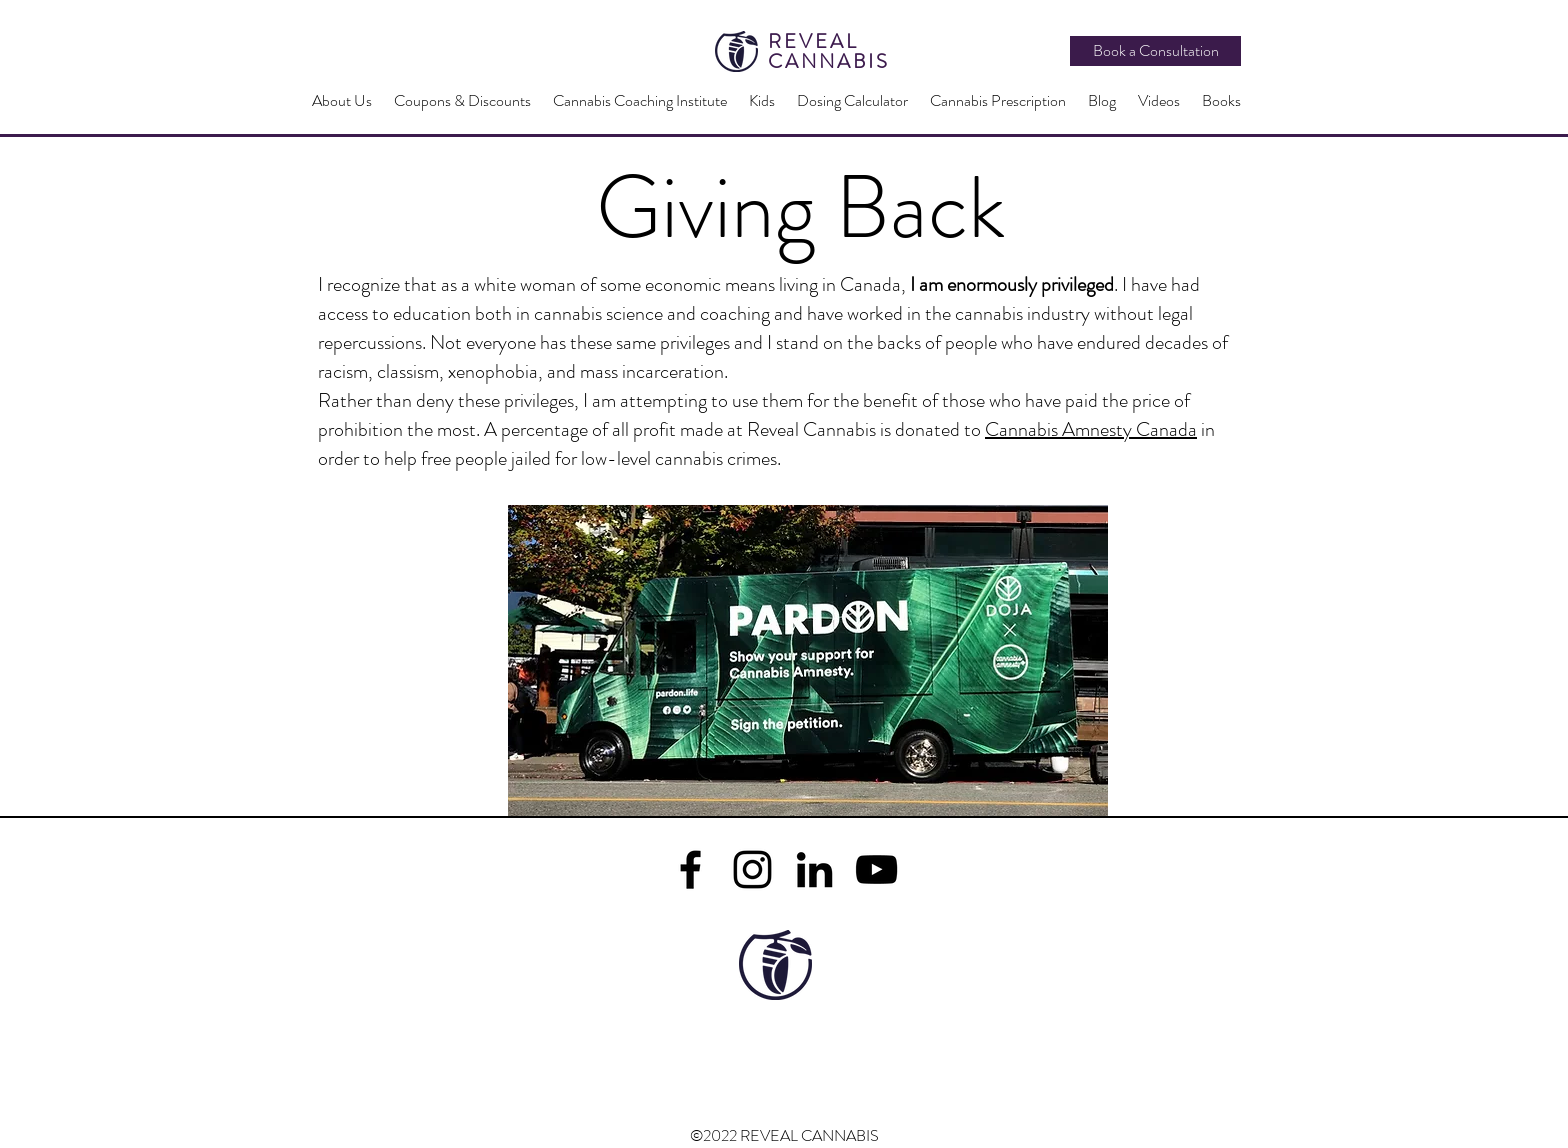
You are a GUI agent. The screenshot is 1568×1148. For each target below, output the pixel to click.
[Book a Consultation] (1155, 51)
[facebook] (690, 869)
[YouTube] (876, 869)
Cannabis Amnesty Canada (1091, 429)
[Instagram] (752, 869)
